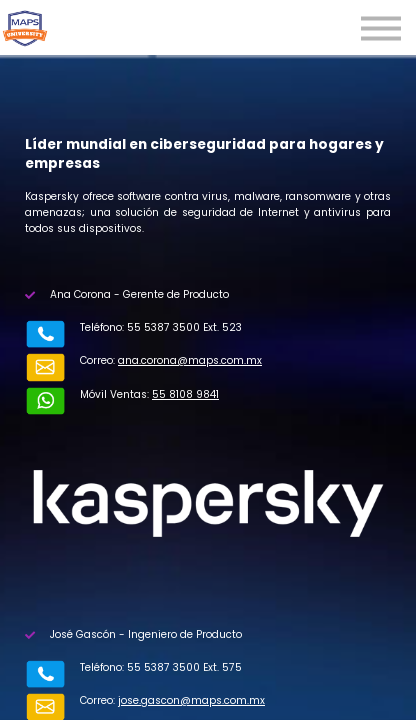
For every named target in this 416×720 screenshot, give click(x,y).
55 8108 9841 (145, 377)
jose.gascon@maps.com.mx (151, 666)
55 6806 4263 (161, 682)
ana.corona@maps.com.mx (150, 360)
